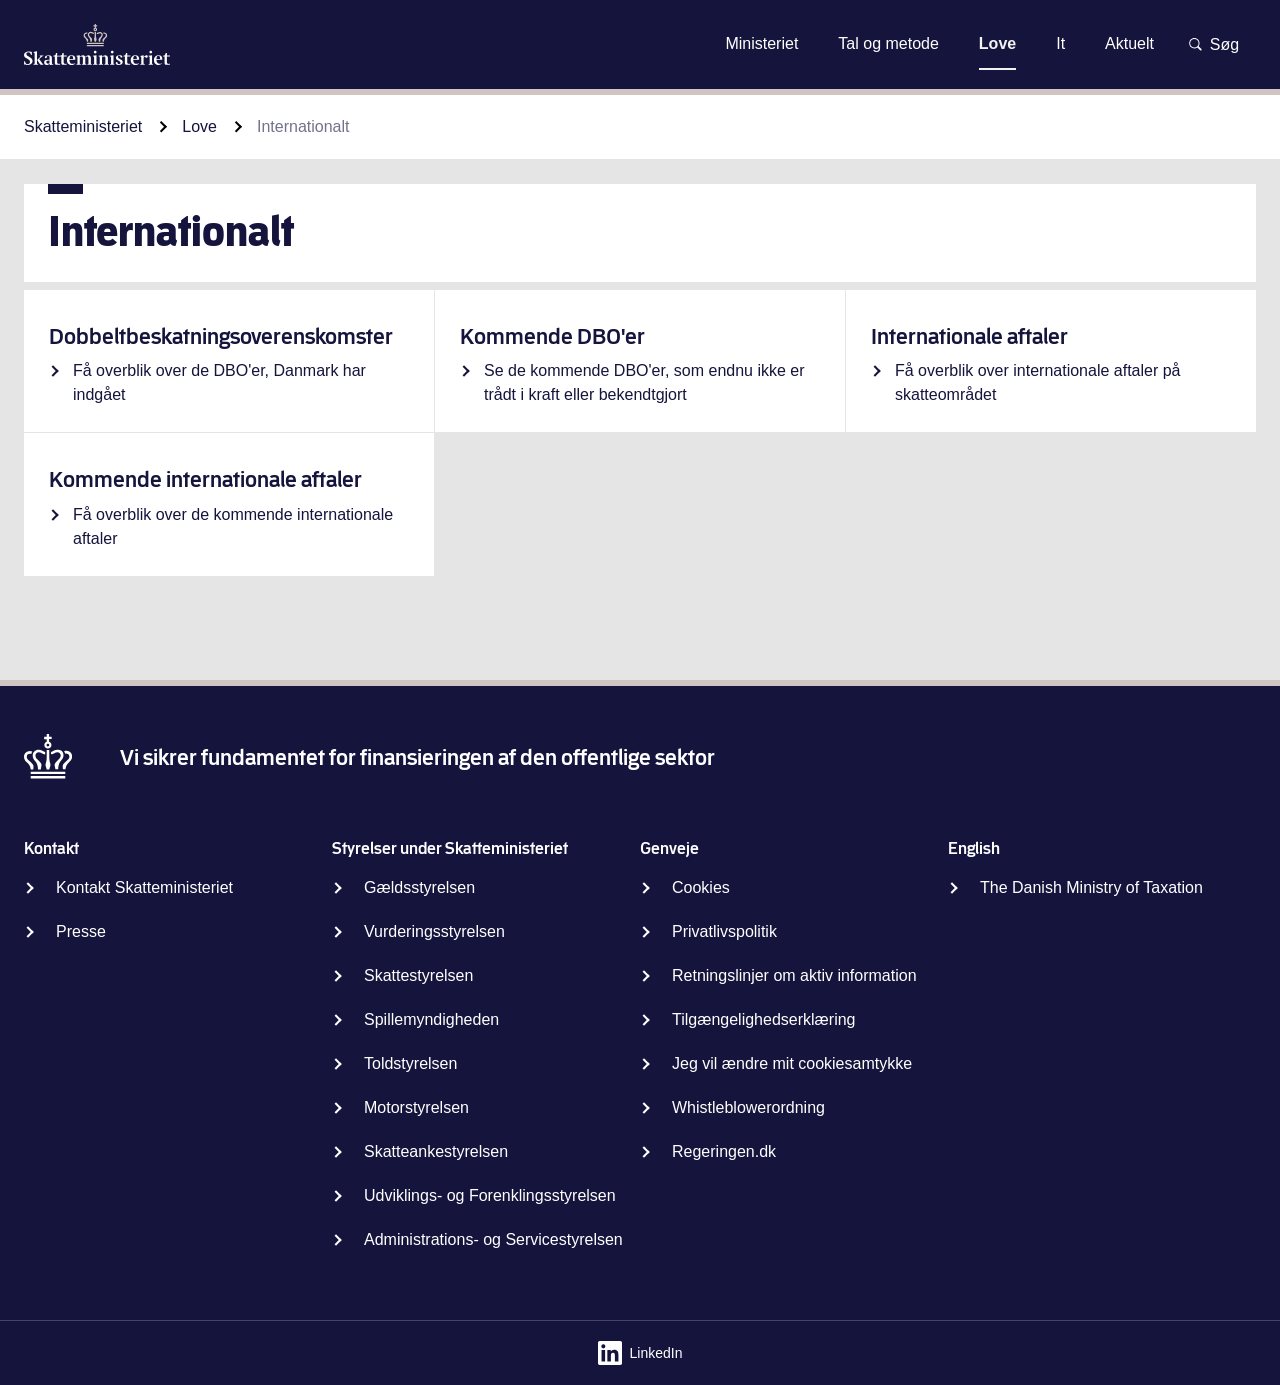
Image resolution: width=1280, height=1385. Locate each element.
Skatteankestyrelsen (436, 1151)
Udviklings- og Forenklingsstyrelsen (490, 1195)
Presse (81, 931)
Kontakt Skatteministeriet (144, 887)
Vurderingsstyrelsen (434, 931)
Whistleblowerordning (748, 1107)
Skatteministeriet (83, 126)
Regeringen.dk (724, 1151)
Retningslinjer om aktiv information (794, 975)
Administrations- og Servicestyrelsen (493, 1239)
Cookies (701, 887)
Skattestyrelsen (418, 975)
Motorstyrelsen (416, 1107)
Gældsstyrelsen (419, 887)
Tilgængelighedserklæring (764, 1019)
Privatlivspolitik (724, 931)
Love (199, 126)
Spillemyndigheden (431, 1019)
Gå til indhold (639, 43)
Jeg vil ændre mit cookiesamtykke (792, 1063)
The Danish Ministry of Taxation (1091, 887)
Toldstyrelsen (410, 1063)
